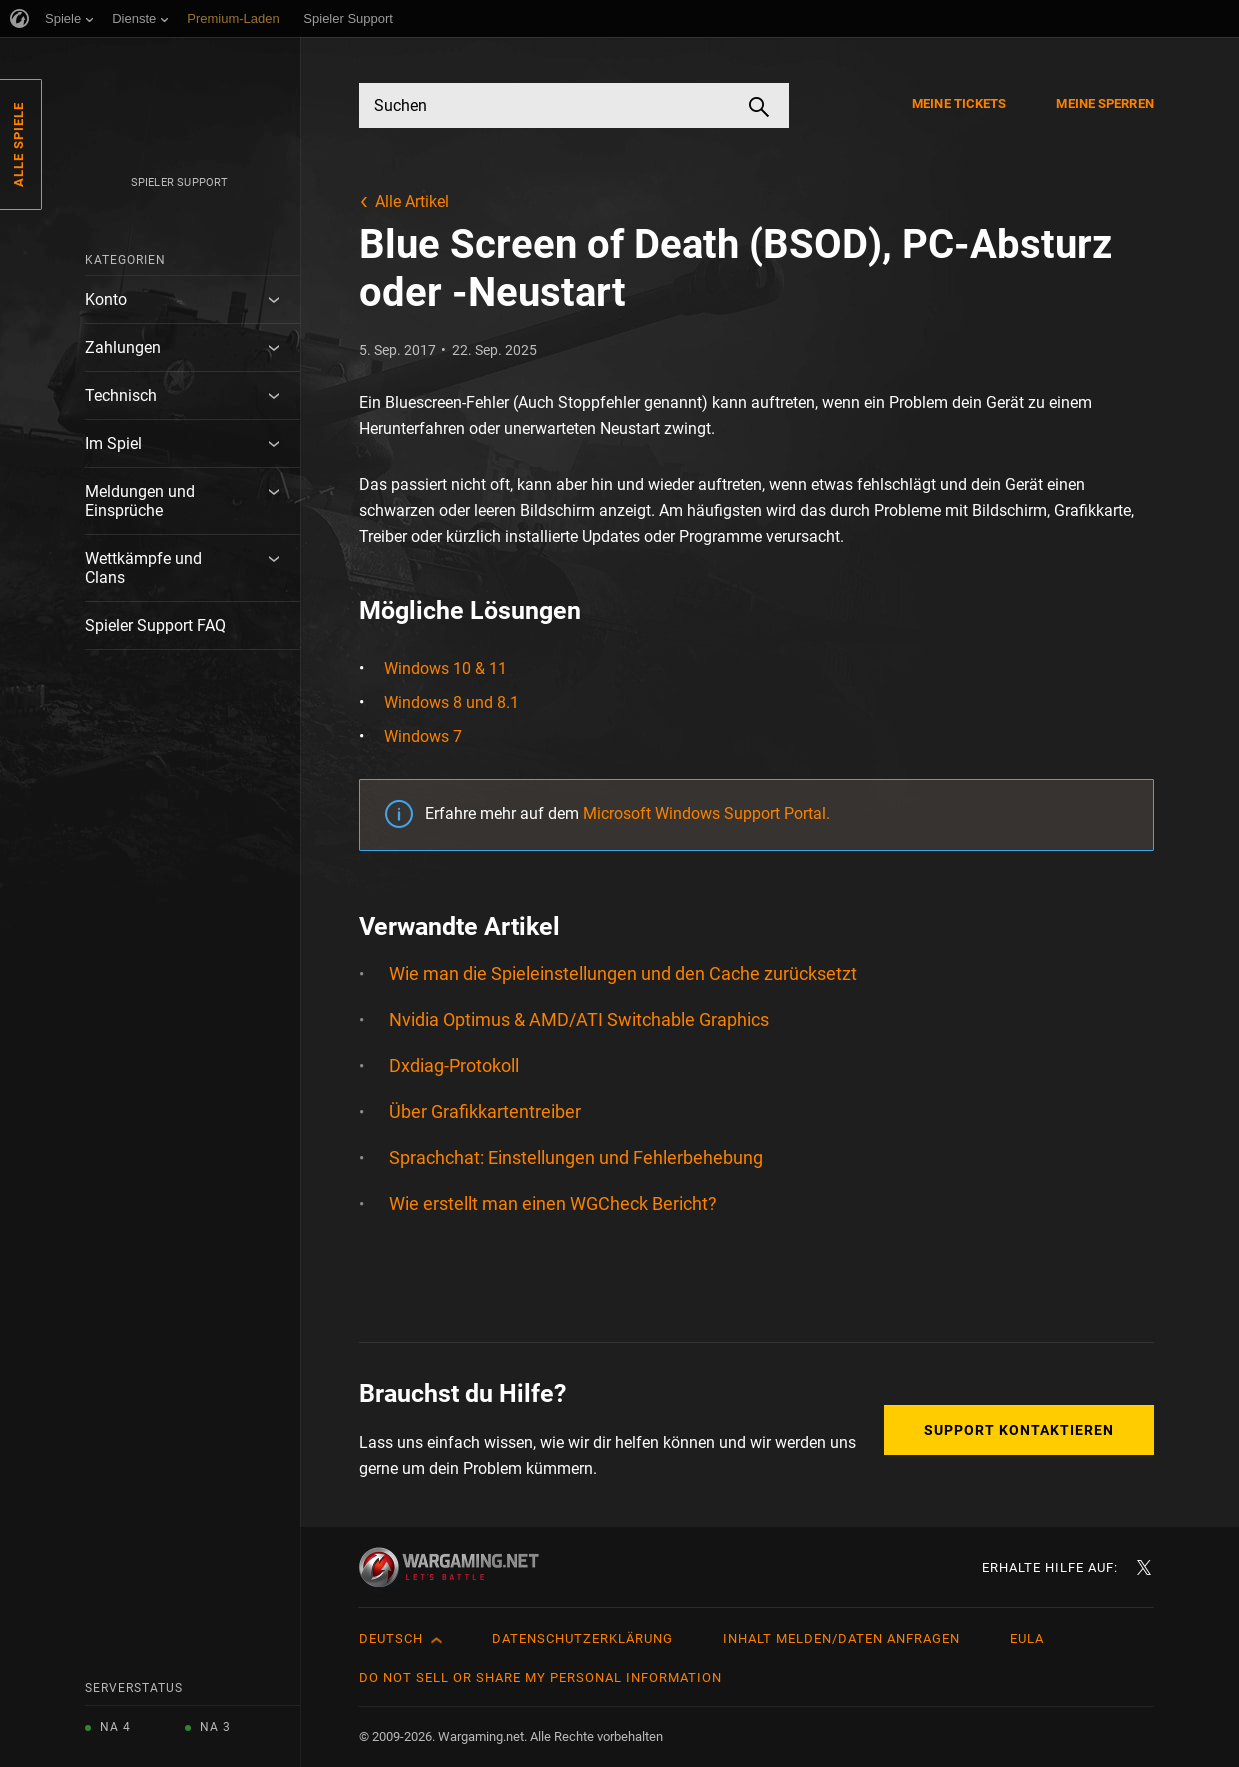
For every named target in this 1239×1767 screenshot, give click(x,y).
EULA (1027, 1638)
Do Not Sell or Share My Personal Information (540, 1677)
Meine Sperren (1104, 103)
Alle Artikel (412, 201)
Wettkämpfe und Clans (143, 568)
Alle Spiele (18, 144)
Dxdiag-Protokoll (454, 1065)
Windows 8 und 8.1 (451, 702)
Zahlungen (123, 347)
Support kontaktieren (1019, 1430)
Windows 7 (423, 736)
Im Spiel (113, 443)
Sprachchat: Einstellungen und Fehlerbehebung (576, 1157)
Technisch (121, 395)
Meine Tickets (959, 103)
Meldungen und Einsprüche (140, 501)
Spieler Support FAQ (155, 625)
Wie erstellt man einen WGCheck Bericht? (553, 1203)
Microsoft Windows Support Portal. (706, 813)
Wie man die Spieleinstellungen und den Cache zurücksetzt (623, 973)
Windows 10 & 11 (445, 668)
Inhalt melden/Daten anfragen (841, 1638)
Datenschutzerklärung (582, 1638)
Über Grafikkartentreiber (485, 1111)
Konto (106, 299)
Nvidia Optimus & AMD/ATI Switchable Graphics (579, 1019)
